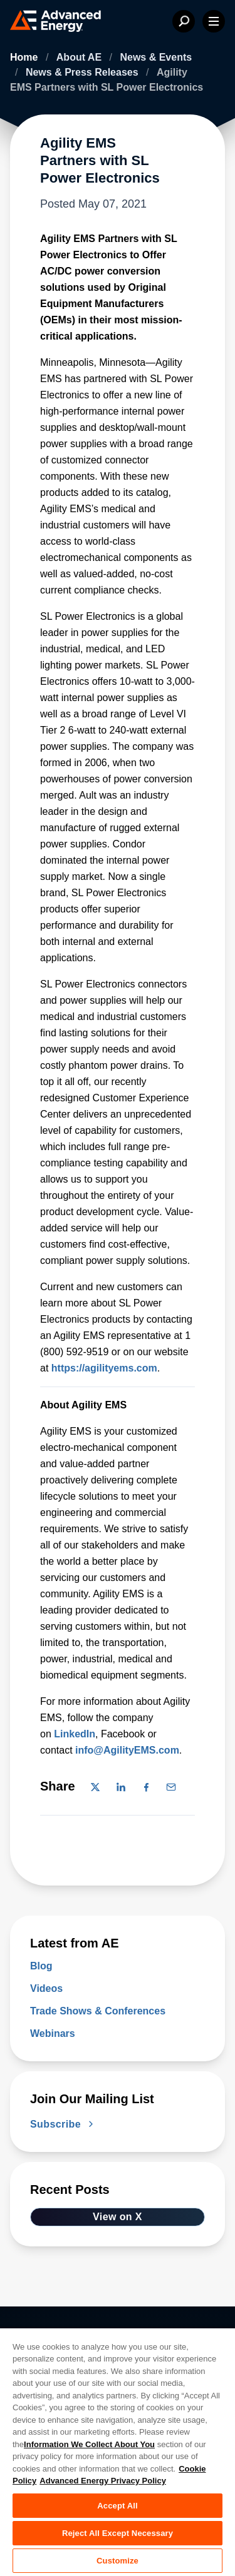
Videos (46, 1988)
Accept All (117, 2505)
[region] (117, 2451)
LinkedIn (74, 1734)
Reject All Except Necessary (117, 2533)
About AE (80, 57)
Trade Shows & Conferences (97, 2011)
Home (25, 57)
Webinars (52, 2033)
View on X (117, 2216)
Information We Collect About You (89, 2444)
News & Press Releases (83, 72)
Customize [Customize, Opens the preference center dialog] (117, 2560)
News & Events (156, 57)
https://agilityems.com (104, 1368)
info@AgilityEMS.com (127, 1750)
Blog (41, 1966)
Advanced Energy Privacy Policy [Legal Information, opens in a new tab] (102, 2480)
